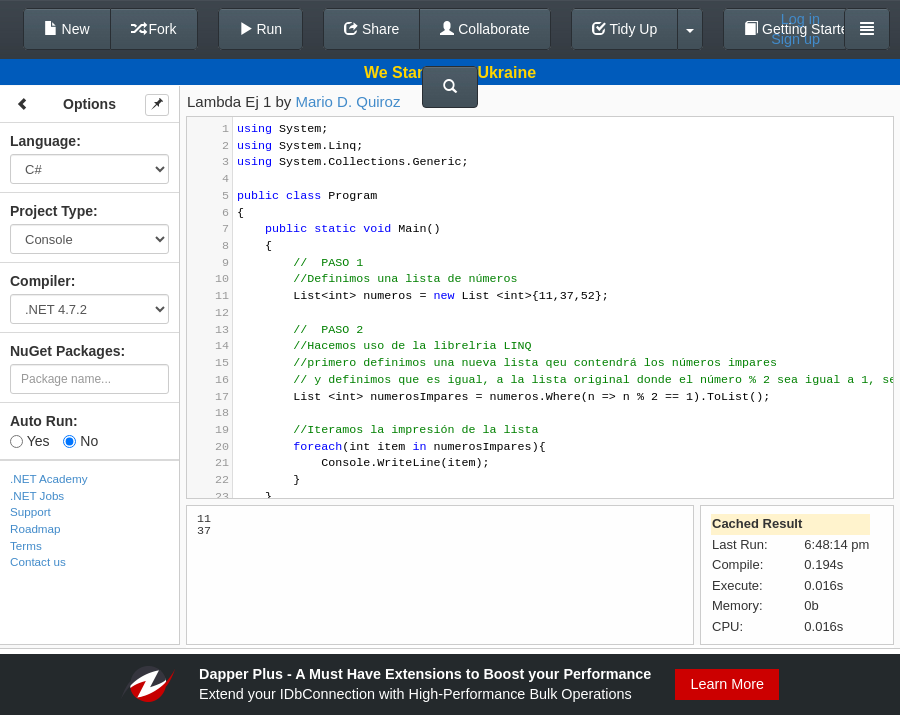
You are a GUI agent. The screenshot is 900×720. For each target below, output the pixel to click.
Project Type (51, 211)
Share (371, 29)
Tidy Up (624, 29)
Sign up (795, 39)
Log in (800, 19)
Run (261, 29)
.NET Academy (49, 478)
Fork (154, 29)
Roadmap (35, 528)
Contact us (38, 561)
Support (30, 511)
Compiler (40, 281)
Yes (29, 441)
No (80, 441)
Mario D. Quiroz (347, 101)
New (67, 29)
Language (43, 141)
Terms (26, 545)
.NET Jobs (37, 495)
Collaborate (485, 29)
